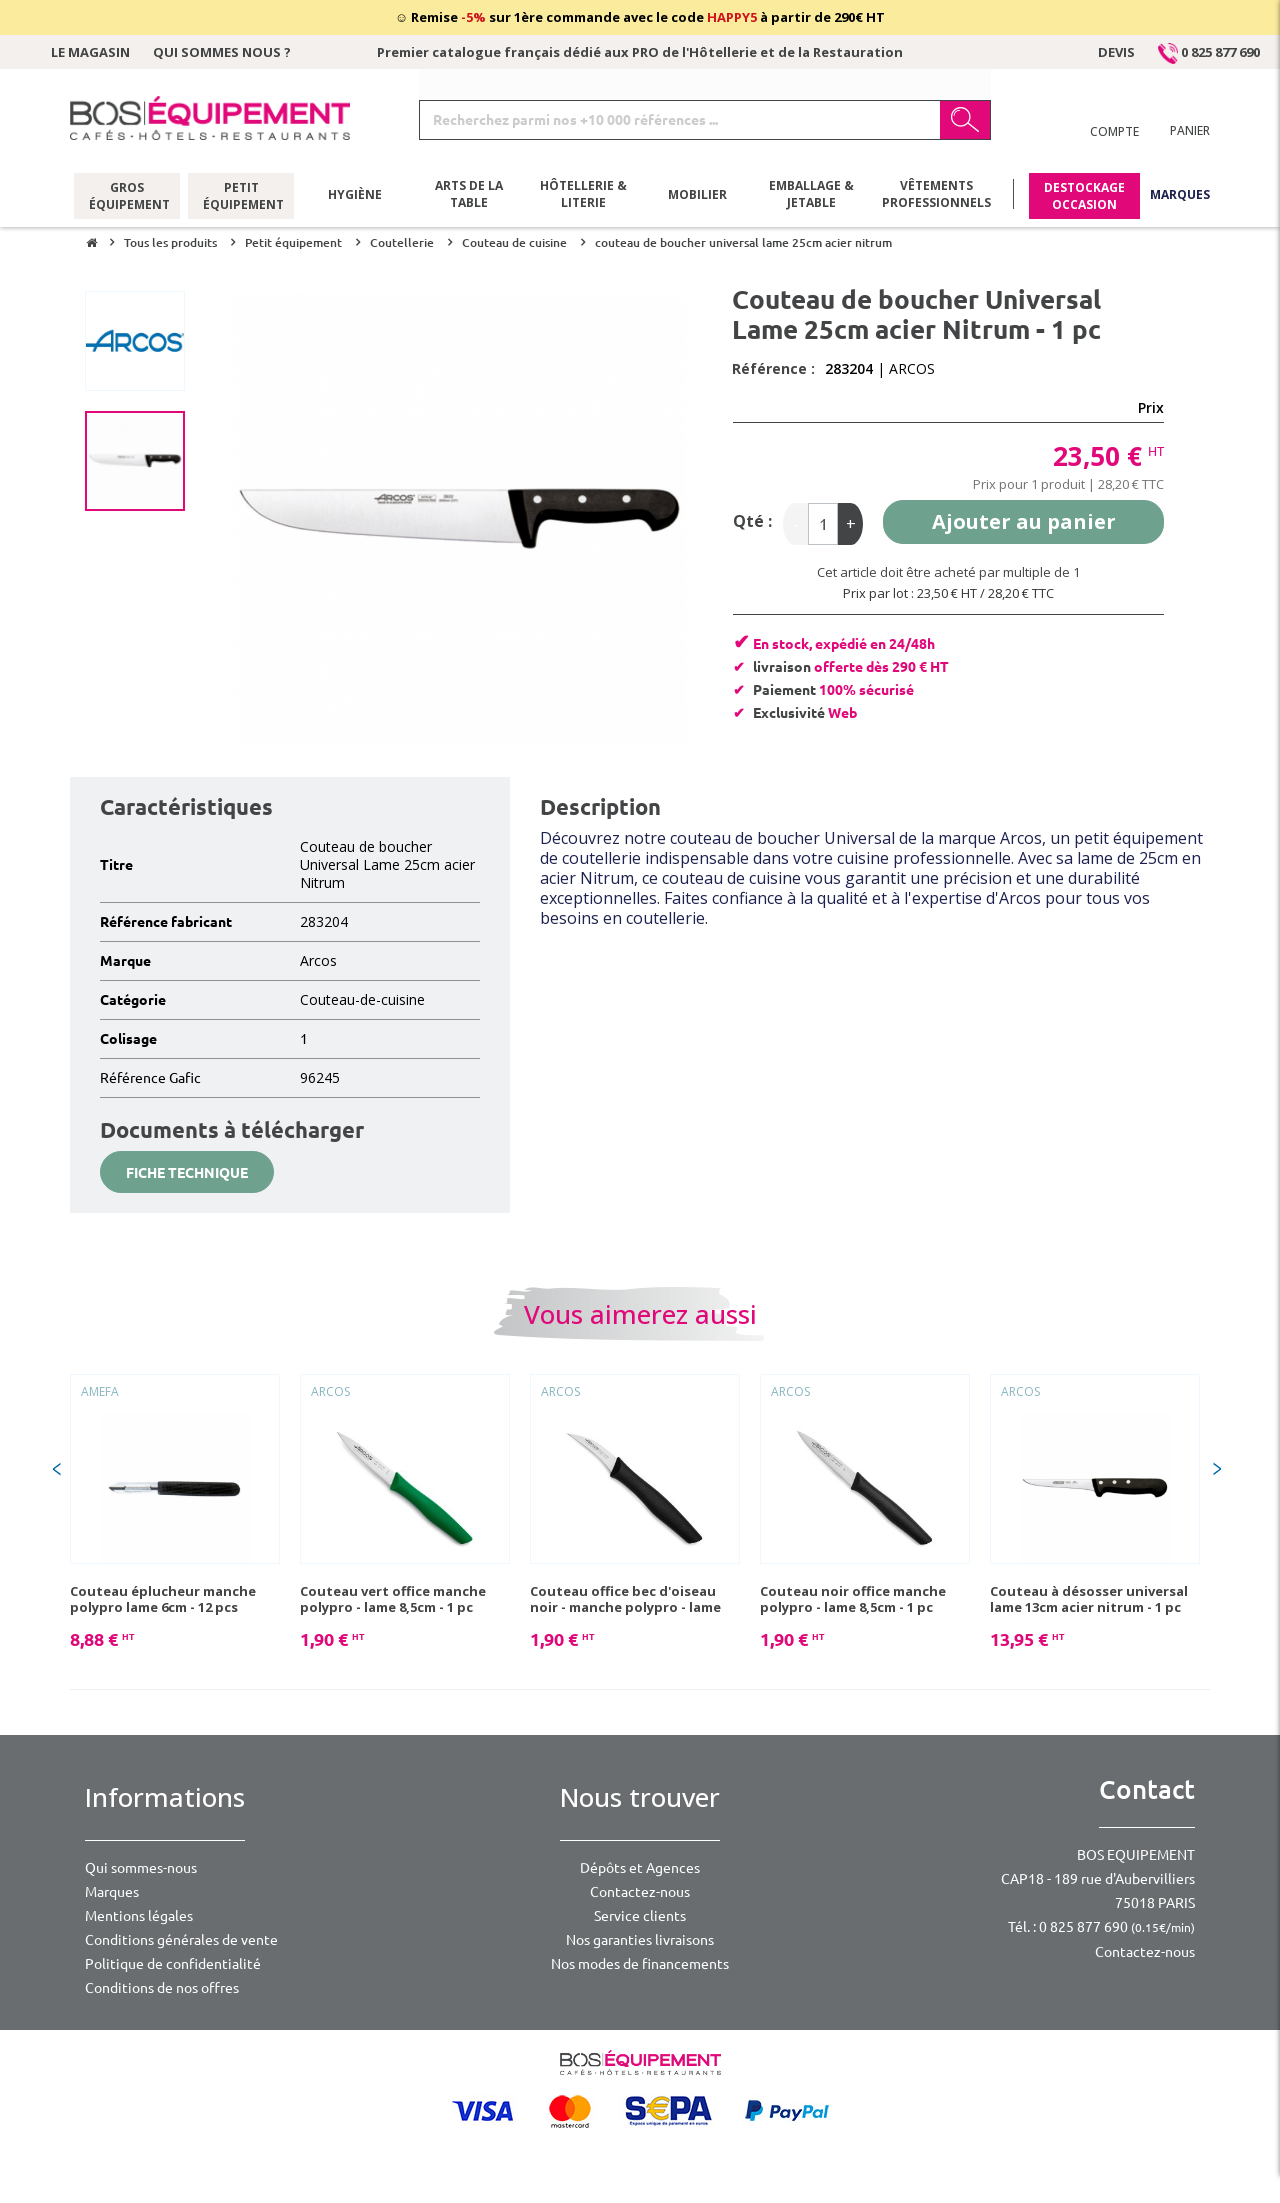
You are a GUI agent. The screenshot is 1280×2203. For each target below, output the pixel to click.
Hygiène (355, 194)
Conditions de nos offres (162, 1988)
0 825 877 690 (1209, 52)
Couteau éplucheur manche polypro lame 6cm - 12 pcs (163, 1599)
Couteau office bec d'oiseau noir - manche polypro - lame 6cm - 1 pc (625, 1599)
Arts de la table (469, 195)
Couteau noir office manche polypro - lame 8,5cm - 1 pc (853, 1599)
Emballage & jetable (811, 195)
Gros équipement (127, 195)
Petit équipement (241, 195)
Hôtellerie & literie (583, 195)
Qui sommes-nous (141, 1868)
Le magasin (90, 52)
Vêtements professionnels (936, 195)
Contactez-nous (640, 1892)
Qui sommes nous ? (222, 52)
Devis (1116, 52)
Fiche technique (187, 1173)
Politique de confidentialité (173, 1964)
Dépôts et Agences (640, 1868)
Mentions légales (139, 1916)
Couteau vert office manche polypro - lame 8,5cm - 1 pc (393, 1599)
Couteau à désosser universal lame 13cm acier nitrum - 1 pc (1089, 1599)
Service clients (640, 1916)
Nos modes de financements (640, 1964)
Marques (1180, 194)
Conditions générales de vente (181, 1940)
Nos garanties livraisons (640, 1940)
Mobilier (697, 194)
